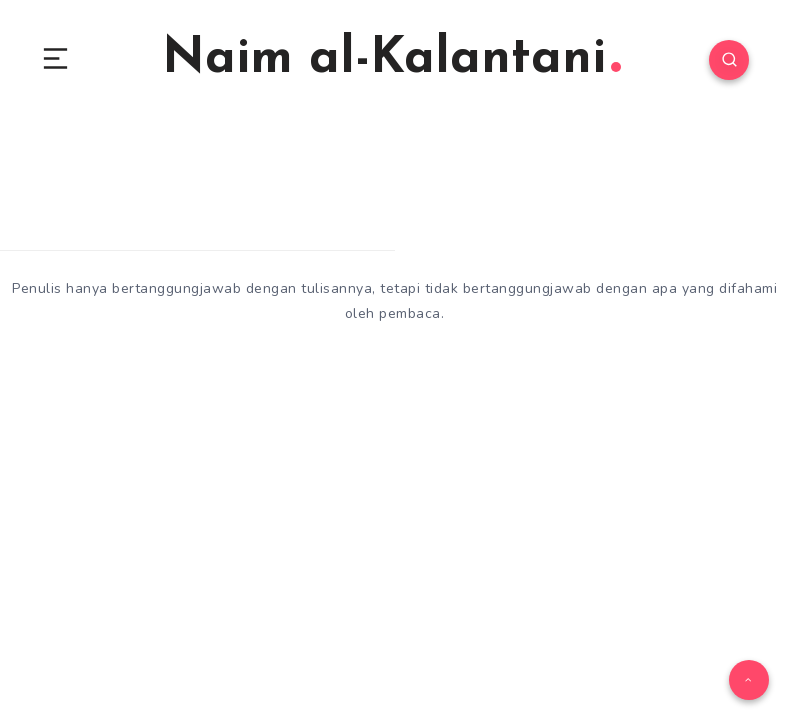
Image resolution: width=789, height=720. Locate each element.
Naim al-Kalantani (391, 59)
